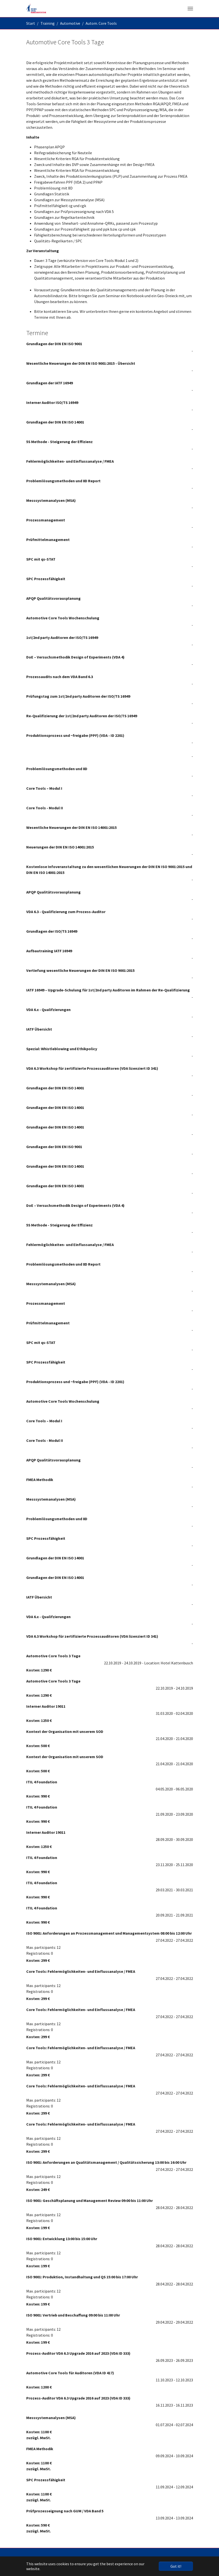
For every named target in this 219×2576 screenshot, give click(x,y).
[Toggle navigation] (190, 8)
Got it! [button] (175, 2566)
